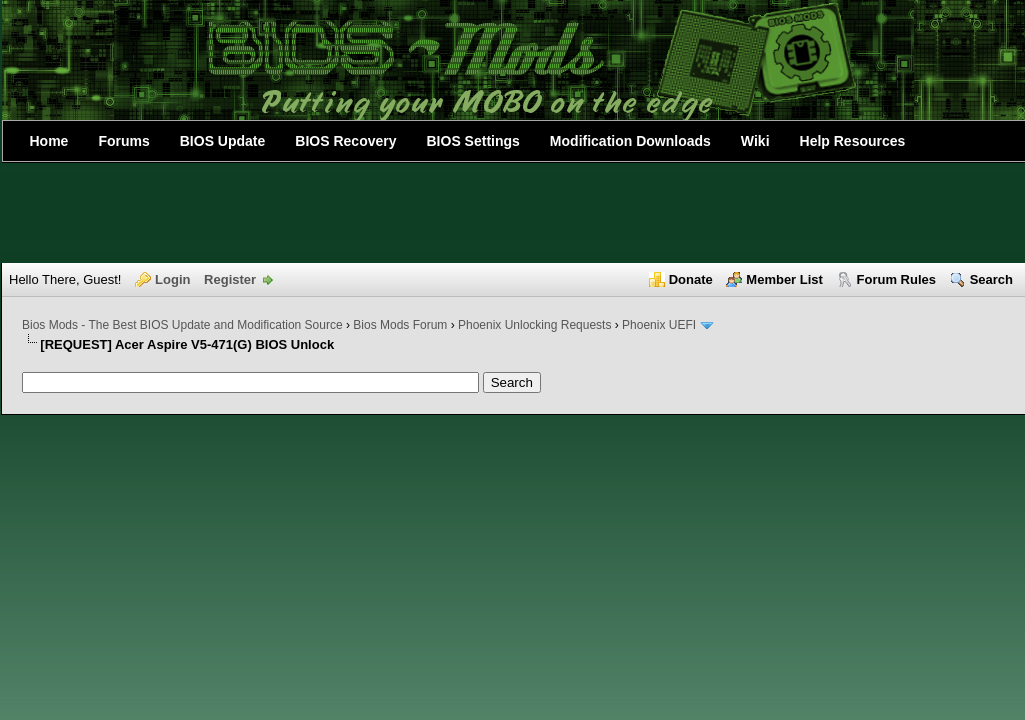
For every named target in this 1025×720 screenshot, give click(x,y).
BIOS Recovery (345, 141)
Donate (691, 279)
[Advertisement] (513, 213)
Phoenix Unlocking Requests (534, 325)
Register (230, 279)
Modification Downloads (630, 141)
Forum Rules (896, 279)
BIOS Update (223, 141)
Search (991, 279)
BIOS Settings (473, 141)
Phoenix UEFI (659, 325)
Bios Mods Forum (400, 325)
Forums (123, 141)
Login (172, 279)
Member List (784, 279)
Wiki (755, 141)
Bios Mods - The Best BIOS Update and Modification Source (182, 325)
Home (49, 141)
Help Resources (853, 141)
